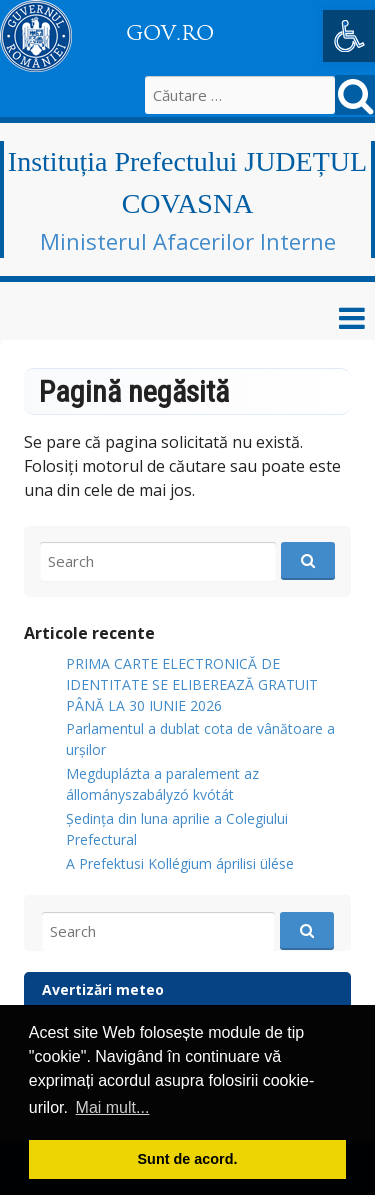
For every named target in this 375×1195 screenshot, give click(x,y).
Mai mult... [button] (113, 1107)
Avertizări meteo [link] (103, 989)
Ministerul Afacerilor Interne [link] (188, 241)
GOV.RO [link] (170, 33)
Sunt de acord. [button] (188, 1159)
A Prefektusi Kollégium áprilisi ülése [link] (180, 863)
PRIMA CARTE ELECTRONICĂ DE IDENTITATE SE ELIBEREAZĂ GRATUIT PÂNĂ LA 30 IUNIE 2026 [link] (192, 684)
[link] (349, 36)
